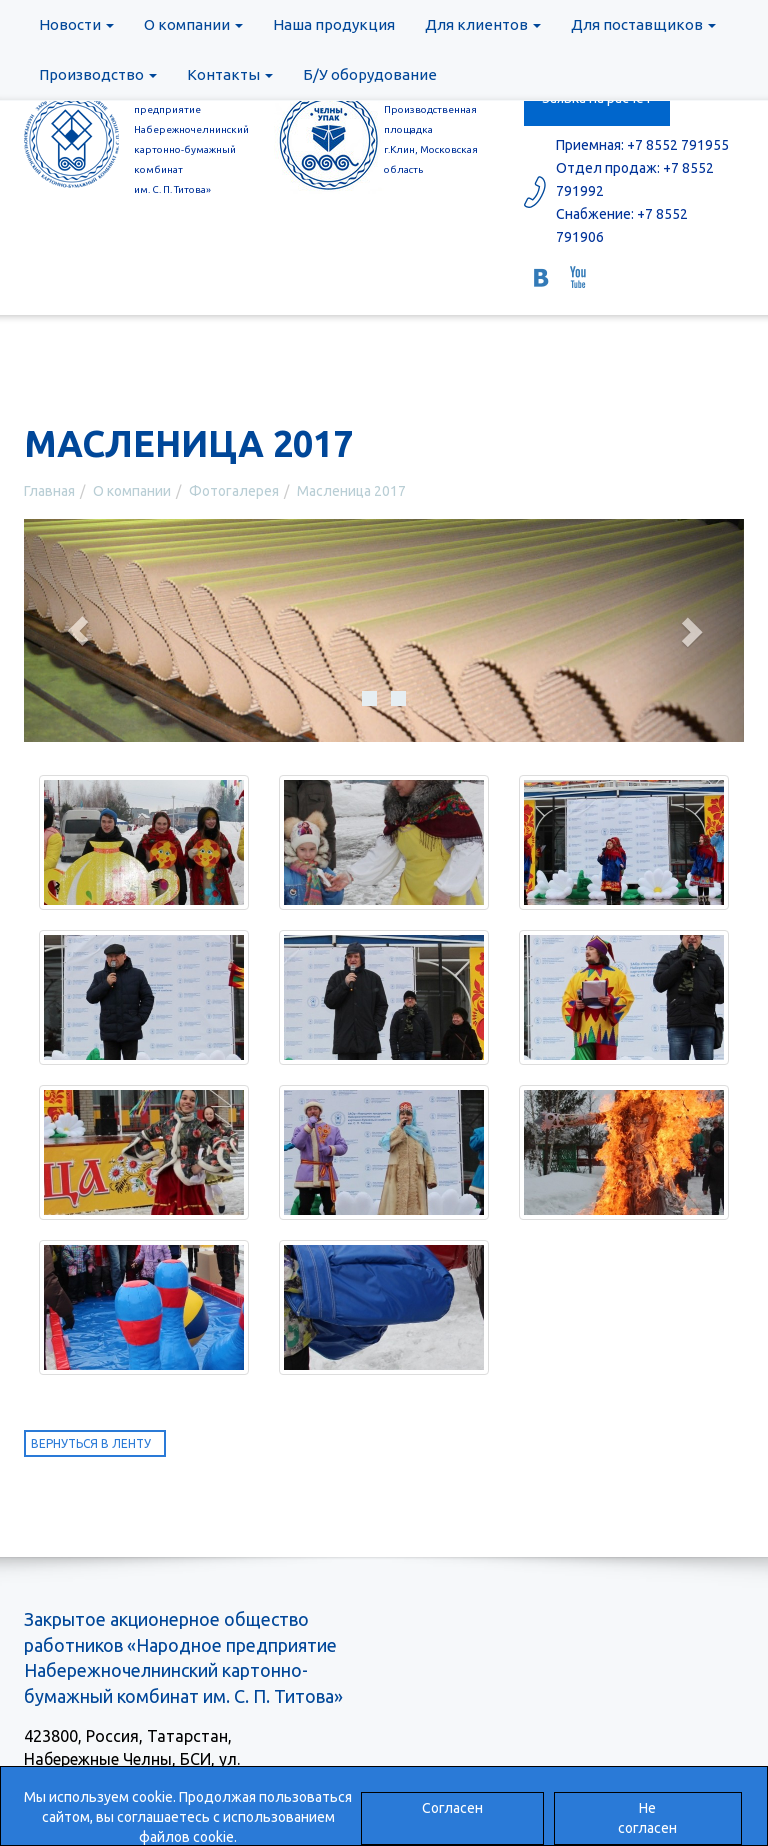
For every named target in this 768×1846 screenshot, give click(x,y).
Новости (76, 24)
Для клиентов (483, 24)
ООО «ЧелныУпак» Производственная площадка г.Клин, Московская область (432, 129)
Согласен (452, 1808)
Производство (98, 74)
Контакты (230, 74)
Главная (49, 491)
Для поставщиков (643, 24)
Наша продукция (334, 24)
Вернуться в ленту (91, 1443)
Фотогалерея (234, 491)
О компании (193, 24)
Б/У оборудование (370, 74)
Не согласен (647, 1818)
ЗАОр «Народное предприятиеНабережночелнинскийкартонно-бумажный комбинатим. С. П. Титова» (189, 139)
